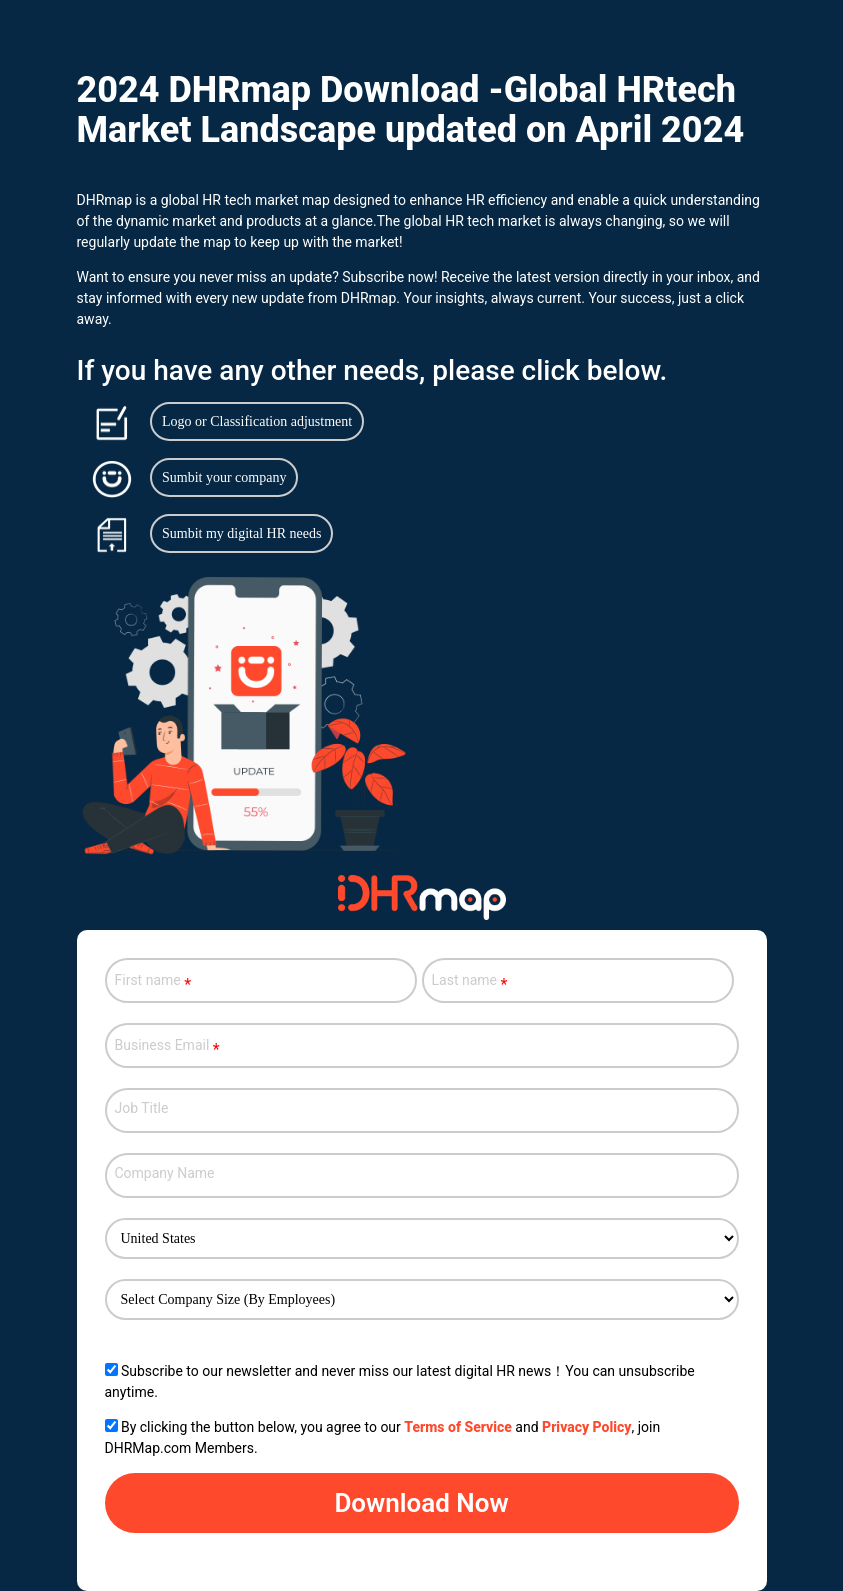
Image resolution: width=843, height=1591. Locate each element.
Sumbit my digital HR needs (241, 533)
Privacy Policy (586, 1427)
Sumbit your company (224, 477)
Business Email (172, 1047)
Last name (470, 982)
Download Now (421, 1503)
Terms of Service (458, 1427)
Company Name (165, 1173)
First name (153, 982)
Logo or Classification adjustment (257, 421)
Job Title (142, 1108)
